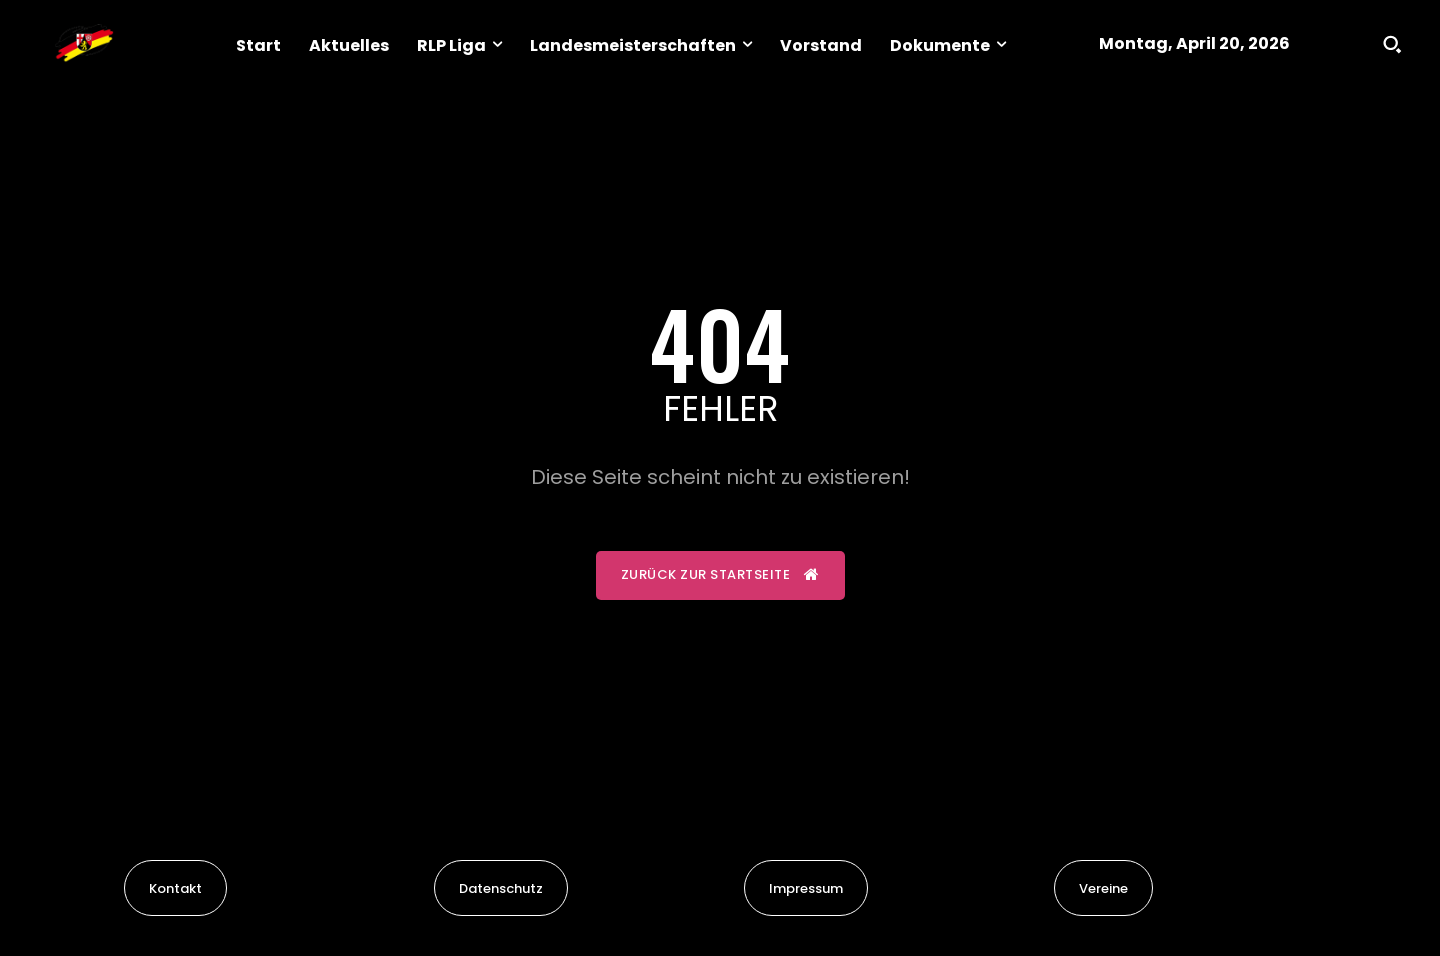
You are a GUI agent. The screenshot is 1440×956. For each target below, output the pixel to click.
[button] (1392, 44)
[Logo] (84, 44)
